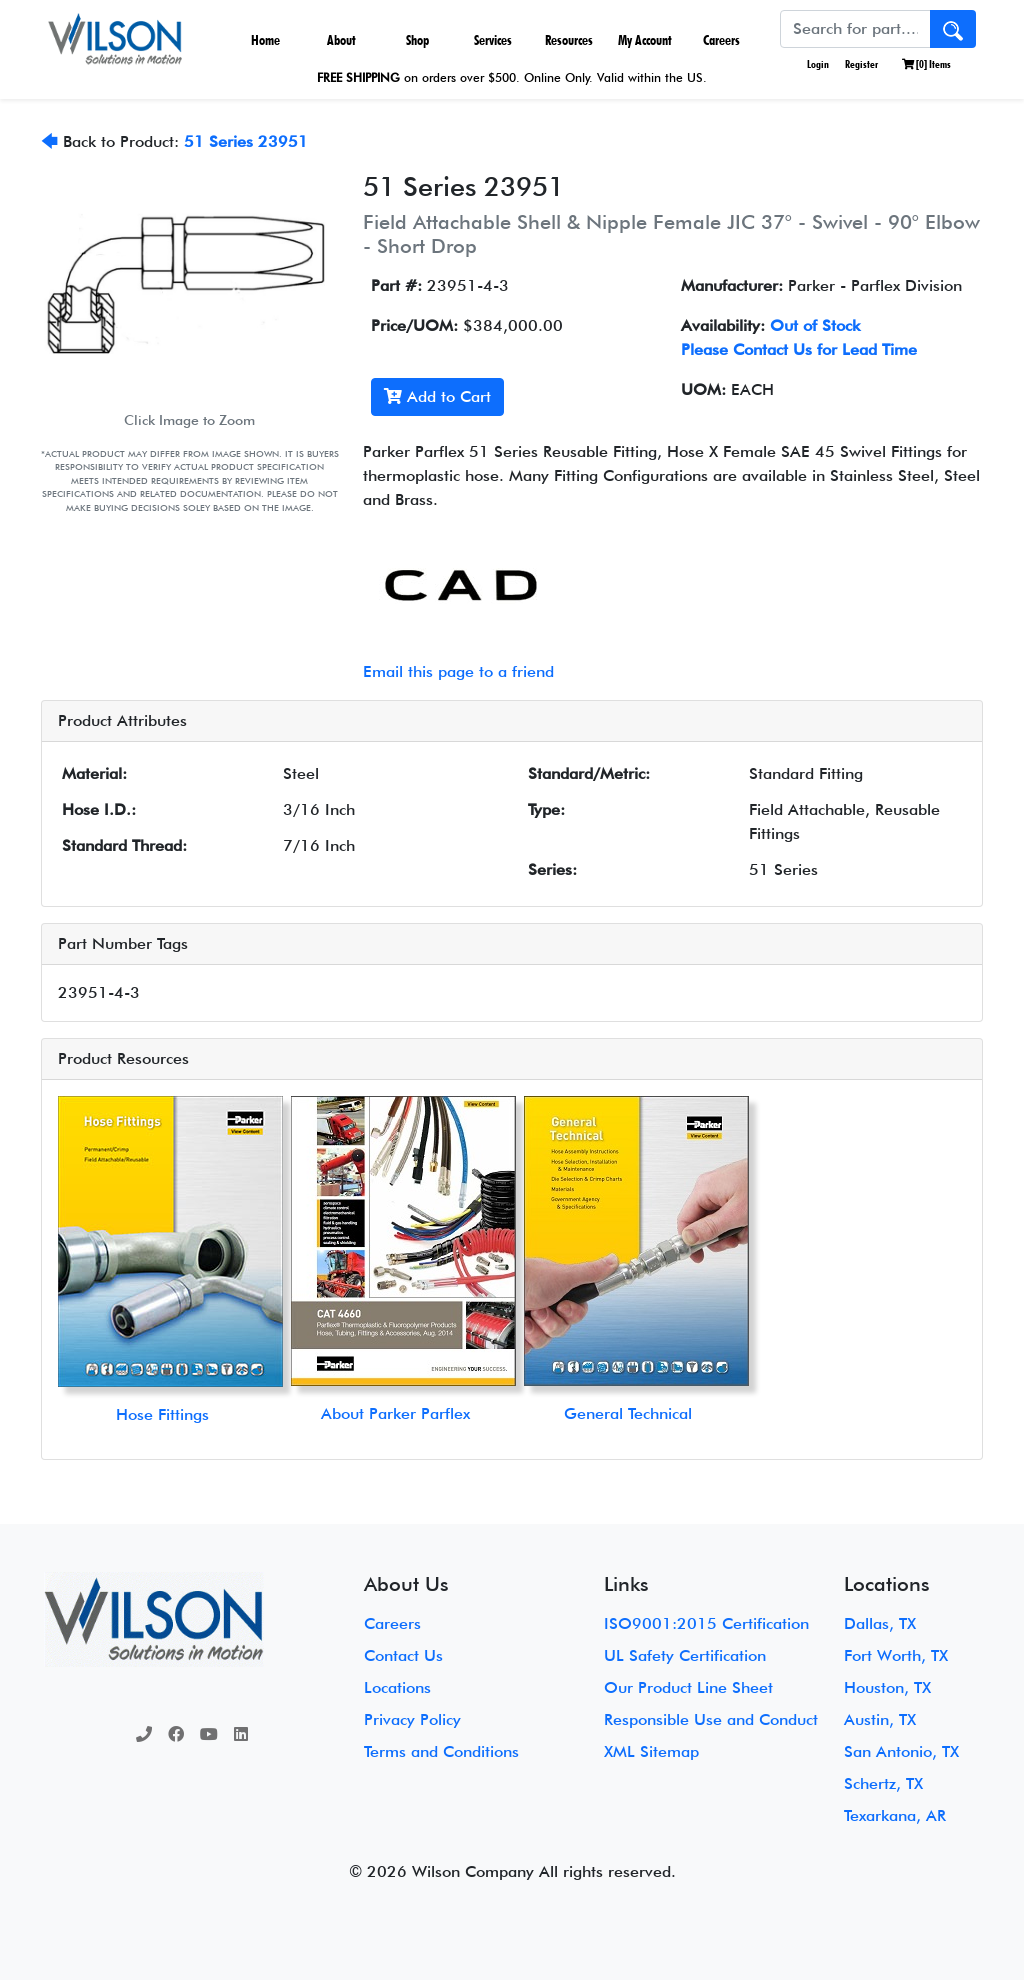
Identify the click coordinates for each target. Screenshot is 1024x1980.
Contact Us (403, 1655)
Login (817, 64)
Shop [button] (417, 40)
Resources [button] (569, 40)
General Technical (628, 1413)
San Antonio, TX (901, 1751)
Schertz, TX (883, 1783)
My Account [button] (645, 40)
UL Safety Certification (685, 1655)
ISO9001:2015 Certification (706, 1623)
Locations (397, 1687)
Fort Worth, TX (896, 1655)
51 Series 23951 (246, 141)
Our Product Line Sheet (688, 1687)
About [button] (341, 40)
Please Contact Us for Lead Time (799, 349)
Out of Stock (815, 325)
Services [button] (493, 40)
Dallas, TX (880, 1623)
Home (265, 40)
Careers (721, 40)
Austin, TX (880, 1719)
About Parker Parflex (395, 1413)
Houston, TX (887, 1687)
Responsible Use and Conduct (711, 1719)
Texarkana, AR (895, 1815)
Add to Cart (437, 396)
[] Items (926, 64)
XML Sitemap (651, 1751)
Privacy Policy (412, 1719)
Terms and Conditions (441, 1751)
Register (861, 64)
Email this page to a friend (458, 671)
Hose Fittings (162, 1414)
